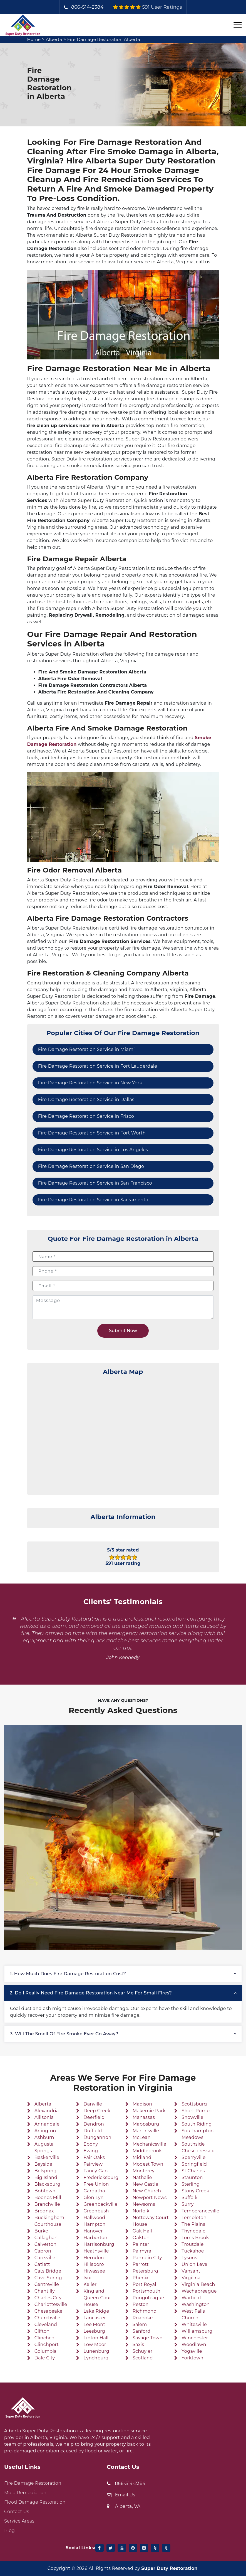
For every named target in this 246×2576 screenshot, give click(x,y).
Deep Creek (96, 2110)
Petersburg (145, 2271)
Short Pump (196, 2110)
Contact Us (16, 2511)
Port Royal (144, 2284)
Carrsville (44, 2257)
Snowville (192, 2117)
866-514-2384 (87, 7)
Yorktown (192, 2358)
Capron (42, 2251)
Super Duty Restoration (169, 2568)
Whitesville (194, 2324)
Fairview (93, 2164)
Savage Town (148, 2337)
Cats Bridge (47, 2271)
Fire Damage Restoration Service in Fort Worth (92, 1133)
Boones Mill (47, 2197)
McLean (142, 2137)
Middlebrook (147, 2150)
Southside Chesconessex (198, 2147)
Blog (9, 2530)
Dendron (93, 2124)
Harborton (95, 2237)
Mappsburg (146, 2124)
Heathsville (96, 2251)
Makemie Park (149, 2110)
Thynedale (193, 2231)
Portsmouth (146, 2291)
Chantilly (44, 2291)
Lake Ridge (96, 2311)
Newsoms (144, 2204)
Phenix (140, 2277)
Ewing (90, 2150)
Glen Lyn (93, 2197)
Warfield (191, 2297)
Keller (89, 2284)
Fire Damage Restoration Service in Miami (86, 1049)
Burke (41, 2231)
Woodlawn (194, 2344)
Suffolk (189, 2197)
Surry (187, 2204)
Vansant (191, 2271)
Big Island (46, 2177)
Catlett (42, 2264)
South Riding (197, 2124)
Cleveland (45, 2324)
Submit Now (123, 1330)
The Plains (193, 2224)
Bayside (43, 2164)
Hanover (93, 2231)
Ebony (90, 2144)
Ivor (87, 2277)
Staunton (192, 2177)
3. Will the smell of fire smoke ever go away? (64, 2033)
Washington (196, 2304)
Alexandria (46, 2110)
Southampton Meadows (198, 2134)
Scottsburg (194, 2104)
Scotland (143, 2358)
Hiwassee (94, 2271)
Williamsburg (197, 2331)
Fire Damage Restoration (32, 2483)
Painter (141, 2244)
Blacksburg (47, 2184)
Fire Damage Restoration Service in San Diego (91, 1166)
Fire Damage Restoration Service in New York (90, 1082)
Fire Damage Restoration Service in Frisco (86, 1116)
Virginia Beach (198, 2284)
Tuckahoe (193, 2251)
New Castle (145, 2184)
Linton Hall (95, 2337)
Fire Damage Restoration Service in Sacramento (93, 1199)
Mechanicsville (149, 2144)
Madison (142, 2104)
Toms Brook (195, 2237)
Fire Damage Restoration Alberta (106, 39)
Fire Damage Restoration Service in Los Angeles (93, 1149)
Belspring (45, 2170)
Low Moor (94, 2344)
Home (34, 39)
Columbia (45, 2351)
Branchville (47, 2204)
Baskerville (46, 2157)
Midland (142, 2157)
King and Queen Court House (98, 2297)
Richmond (145, 2311)
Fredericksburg (100, 2177)
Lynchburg (95, 2358)
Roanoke (143, 2317)
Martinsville (146, 2130)
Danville (92, 2104)
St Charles (193, 2170)
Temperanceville (200, 2211)
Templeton (194, 2217)
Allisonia (44, 2117)
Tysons (189, 2257)
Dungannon (97, 2137)
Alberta (54, 39)
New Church (147, 2190)
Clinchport (46, 2344)
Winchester (195, 2337)
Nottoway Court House (151, 2221)
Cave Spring (48, 2277)
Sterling (191, 2184)
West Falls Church (193, 2314)
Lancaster (94, 2317)
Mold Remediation (25, 2492)
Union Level (195, 2264)
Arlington (45, 2130)
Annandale (46, 2124)
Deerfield (94, 2117)
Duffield (92, 2130)
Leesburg (94, 2331)
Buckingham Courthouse (49, 2221)
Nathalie (142, 2177)
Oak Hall (142, 2231)
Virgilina (191, 2277)
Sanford (142, 2331)
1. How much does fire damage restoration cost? (68, 1973)
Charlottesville (50, 2304)
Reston (141, 2304)
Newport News (150, 2197)
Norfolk (141, 2211)
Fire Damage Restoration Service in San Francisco (95, 1183)
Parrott (141, 2264)
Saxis (138, 2344)
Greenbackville (100, 2204)
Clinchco (44, 2337)
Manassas (144, 2117)
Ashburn (44, 2137)
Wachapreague (199, 2291)
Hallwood (94, 2217)
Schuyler (143, 2351)
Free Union (96, 2184)
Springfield (194, 2164)
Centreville (46, 2284)
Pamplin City (147, 2257)
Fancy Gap (95, 2170)
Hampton (94, 2224)
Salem (140, 2324)
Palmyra (142, 2251)
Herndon (93, 2257)
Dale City (44, 2358)
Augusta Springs (44, 2147)
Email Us (125, 2494)
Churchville (47, 2317)
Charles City (48, 2297)
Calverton (45, 2244)
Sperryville (193, 2157)
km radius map (123, 1433)
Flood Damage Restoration (35, 2502)
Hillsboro (93, 2264)
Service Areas (19, 2521)
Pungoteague (148, 2297)
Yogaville (192, 2351)
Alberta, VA (128, 2506)
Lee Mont (94, 2324)
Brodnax (44, 2211)
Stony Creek (195, 2190)
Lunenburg (96, 2351)
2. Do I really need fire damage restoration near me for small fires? (91, 1993)
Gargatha (94, 2190)
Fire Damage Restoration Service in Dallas (86, 1099)
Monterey (144, 2170)
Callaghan (46, 2237)
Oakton (141, 2237)
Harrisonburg (98, 2244)
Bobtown (45, 2190)
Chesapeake (48, 2311)
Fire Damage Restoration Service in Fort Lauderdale (97, 1066)
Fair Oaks (94, 2157)
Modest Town (148, 2164)
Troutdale (192, 2244)
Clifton (42, 2331)
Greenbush (96, 2211)
